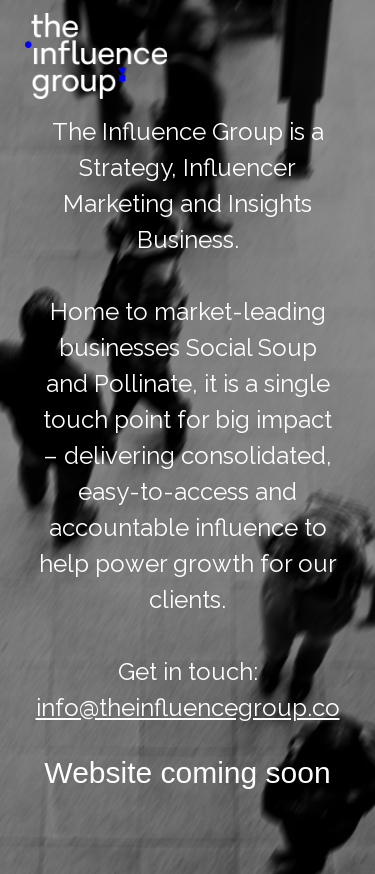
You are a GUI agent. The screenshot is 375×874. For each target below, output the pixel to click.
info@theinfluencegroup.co (188, 707)
